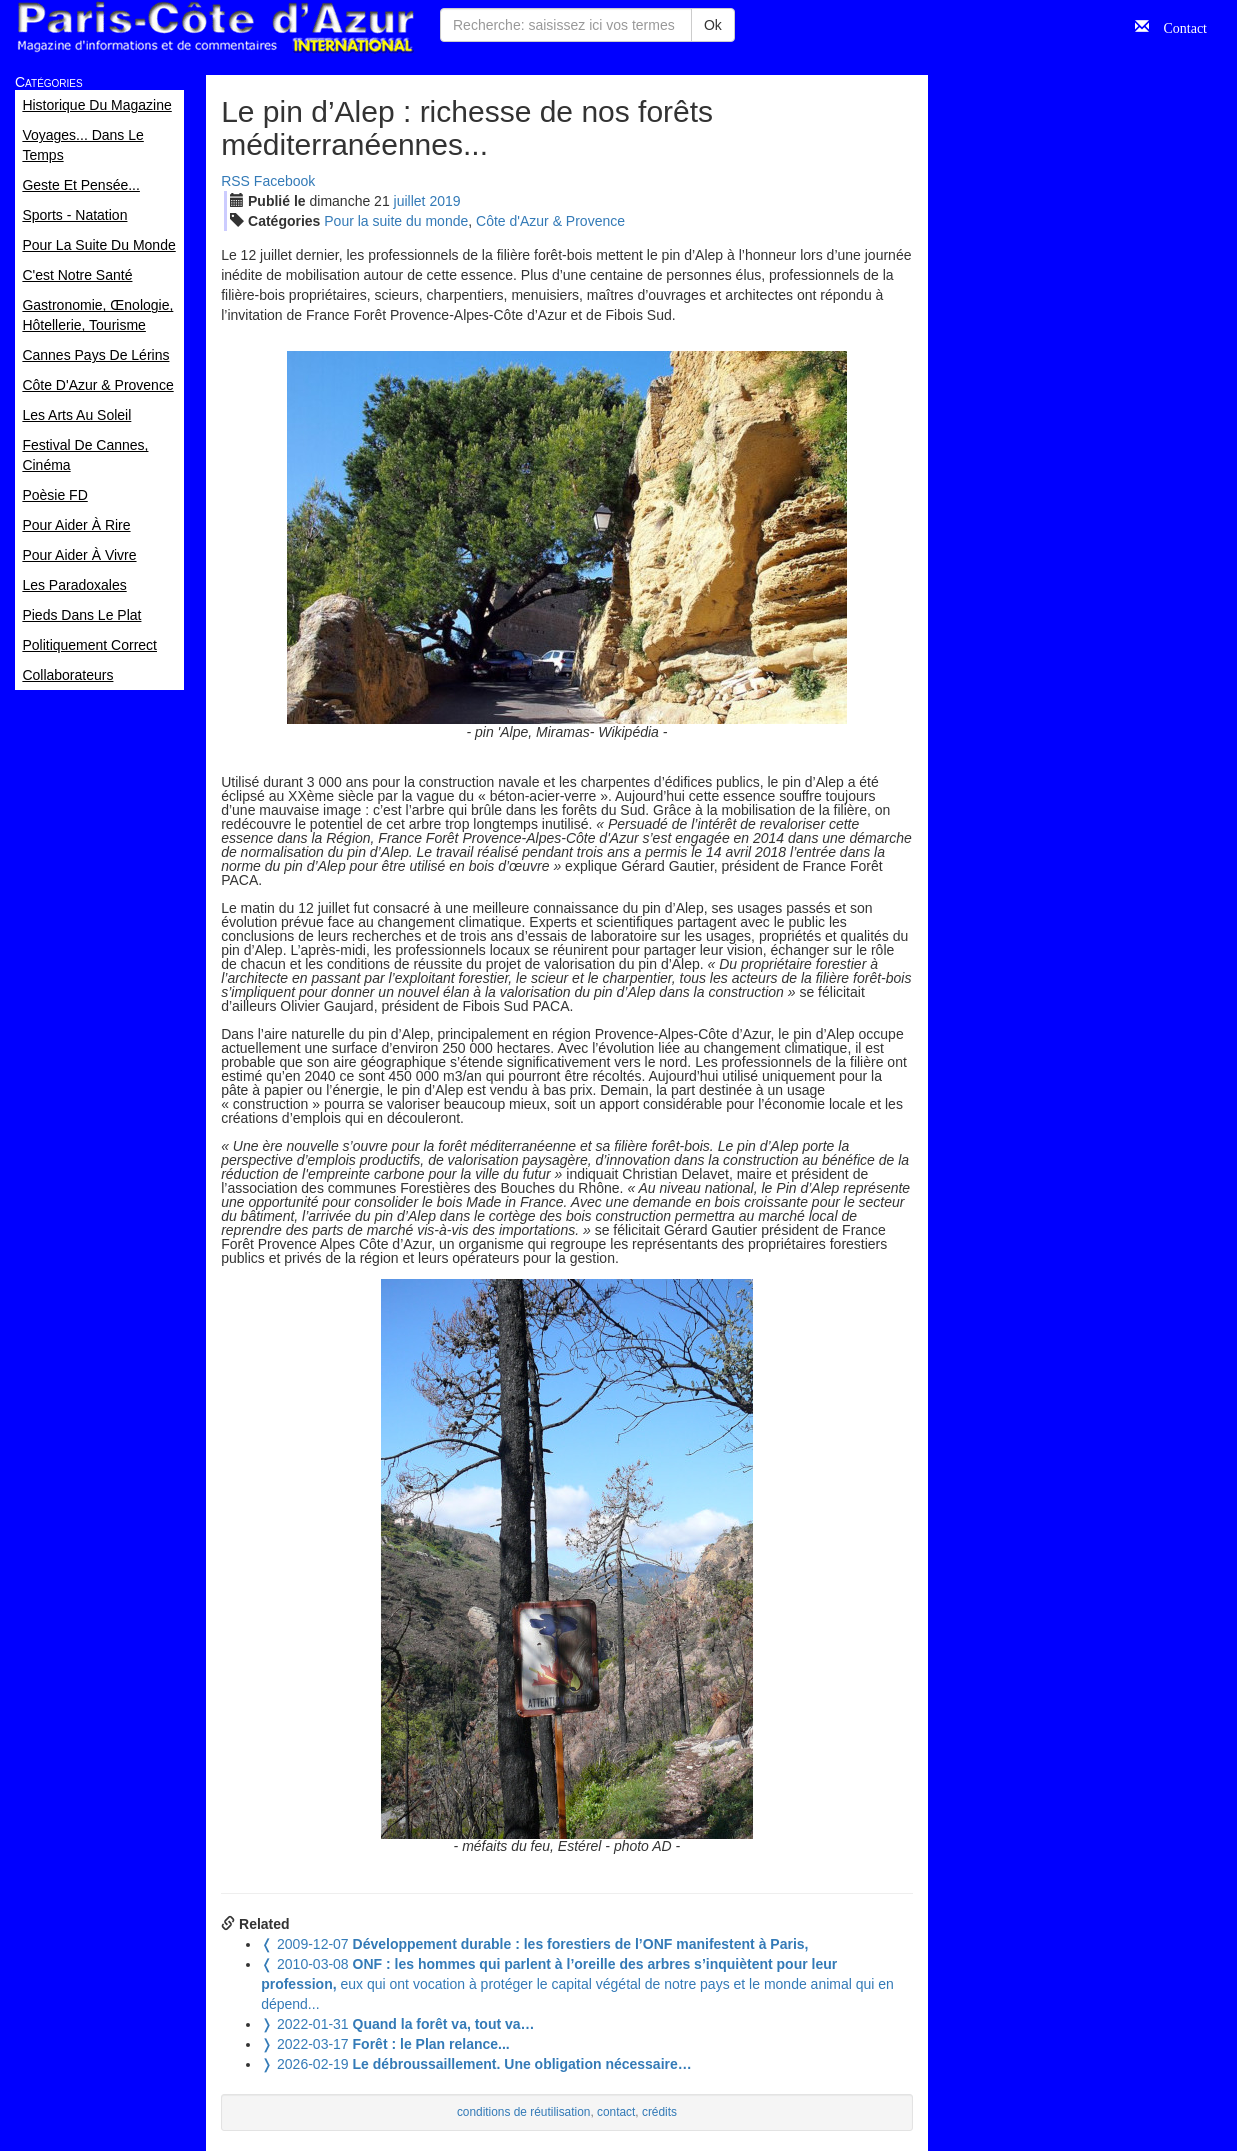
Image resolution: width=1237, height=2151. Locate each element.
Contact (1178, 26)
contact (616, 2112)
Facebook (284, 181)
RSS (235, 181)
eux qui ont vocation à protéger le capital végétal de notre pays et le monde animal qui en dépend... (577, 1984)
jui (410, 201)
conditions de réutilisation (524, 2112)
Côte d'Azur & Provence (550, 221)
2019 (444, 201)
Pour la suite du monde (396, 221)
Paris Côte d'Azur (215, 27)
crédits (659, 2112)
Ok (713, 25)
